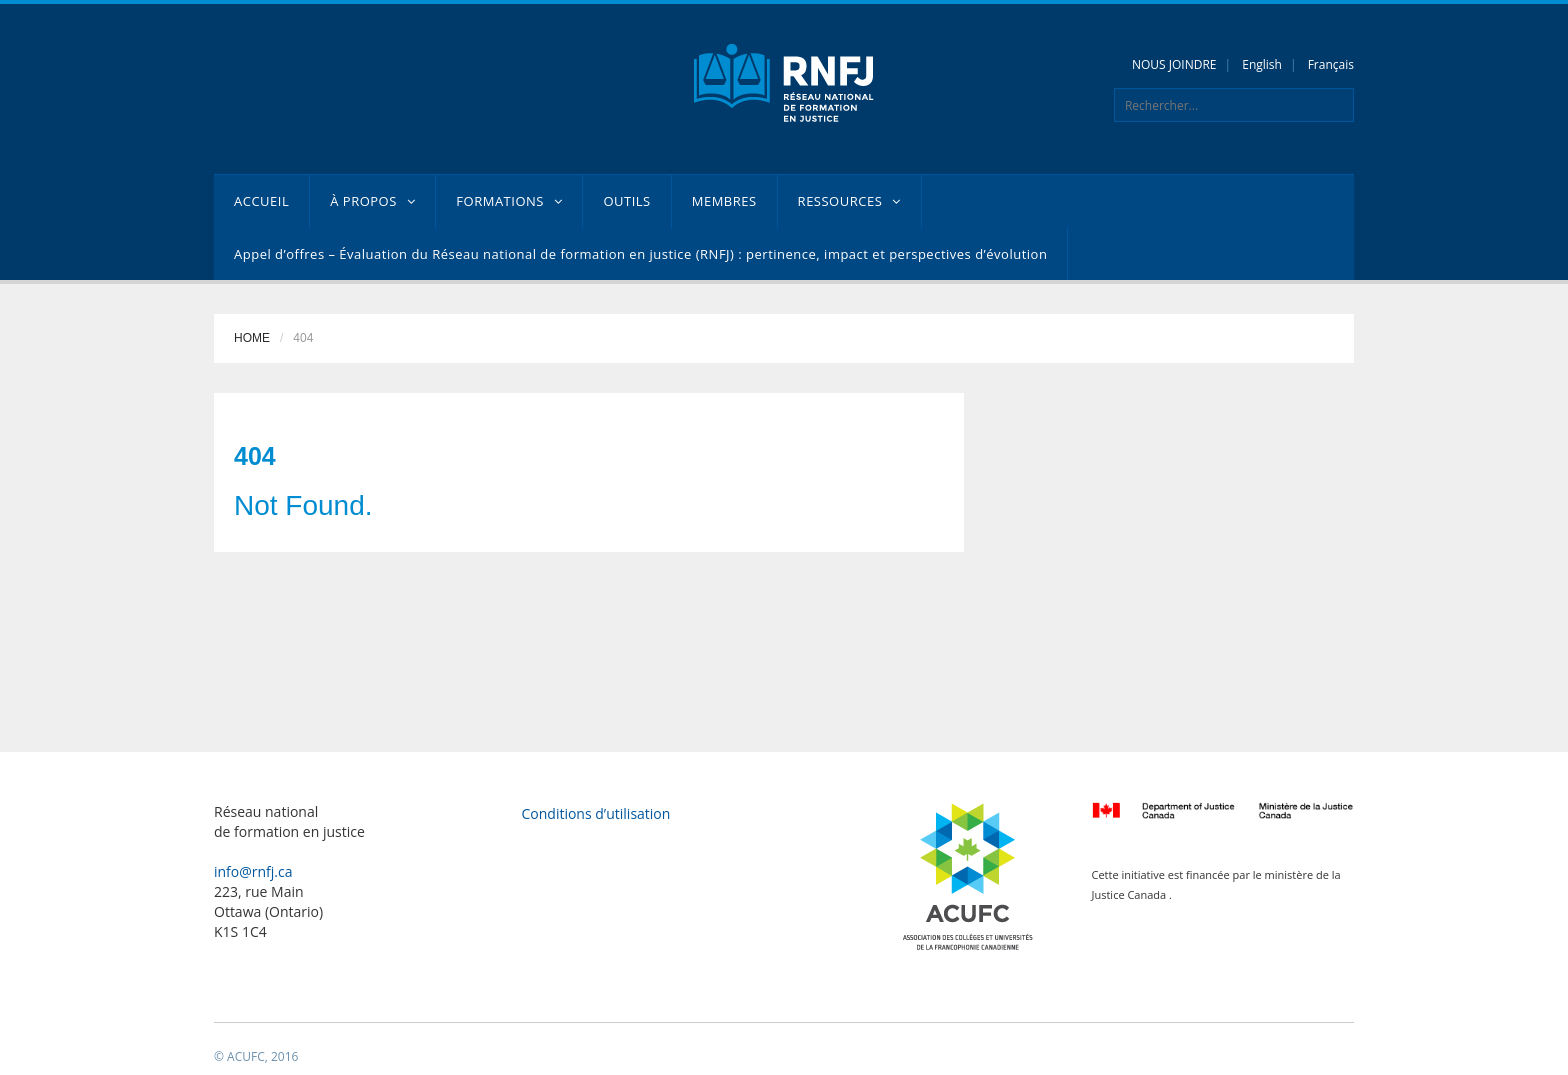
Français (1331, 64)
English (1262, 64)
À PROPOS (372, 201)
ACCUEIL (261, 201)
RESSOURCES (849, 201)
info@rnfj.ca (253, 871)
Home (252, 338)
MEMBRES (724, 201)
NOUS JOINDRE (1174, 64)
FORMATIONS (509, 201)
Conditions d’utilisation (596, 813)
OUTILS (626, 201)
